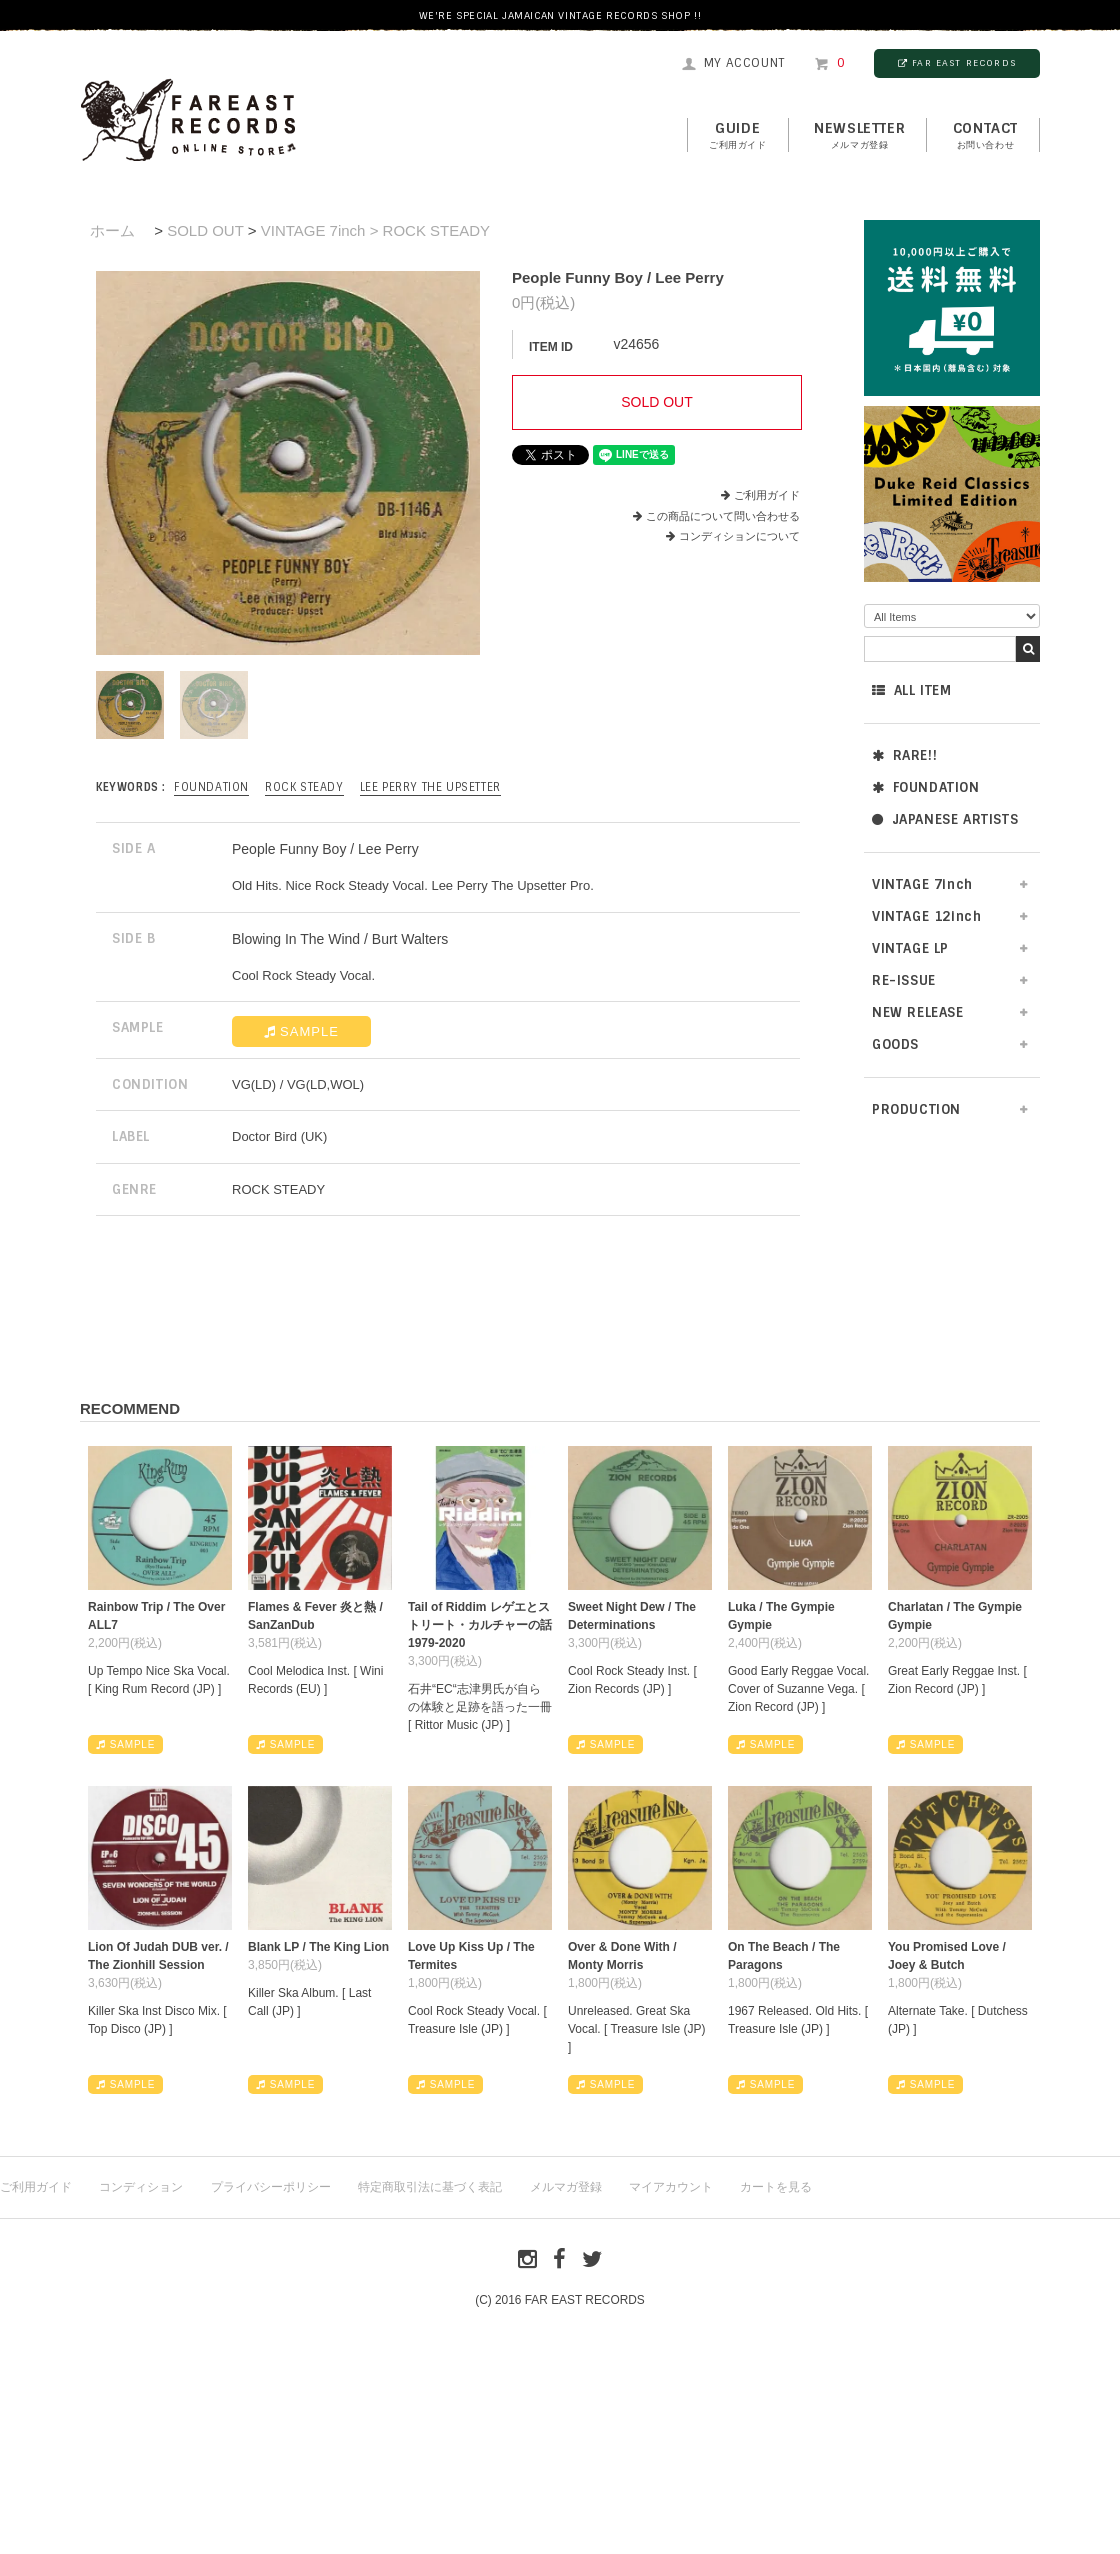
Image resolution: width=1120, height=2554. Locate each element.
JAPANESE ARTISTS (945, 819)
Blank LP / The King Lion (318, 1947)
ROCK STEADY (304, 787)
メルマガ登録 (566, 2187)
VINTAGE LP (910, 948)
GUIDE (738, 136)
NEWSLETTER (859, 136)
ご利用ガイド (767, 495)
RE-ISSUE (904, 980)
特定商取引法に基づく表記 (430, 2187)
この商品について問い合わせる (723, 516)
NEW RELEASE (918, 1012)
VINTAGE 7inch (922, 884)
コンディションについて (733, 536)
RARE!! (904, 755)
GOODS (895, 1044)
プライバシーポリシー (271, 2187)
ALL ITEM (911, 690)
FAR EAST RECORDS (957, 63)
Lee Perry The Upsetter (430, 787)
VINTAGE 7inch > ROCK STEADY (375, 230)
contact (985, 136)
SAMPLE (301, 1031)
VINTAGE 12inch (926, 916)
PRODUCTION (916, 1109)
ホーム (112, 230)
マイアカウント (671, 2187)
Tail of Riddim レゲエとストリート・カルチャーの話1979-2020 (480, 1625)
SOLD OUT (205, 230)
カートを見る (776, 2187)
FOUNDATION (926, 787)
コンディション (141, 2187)
